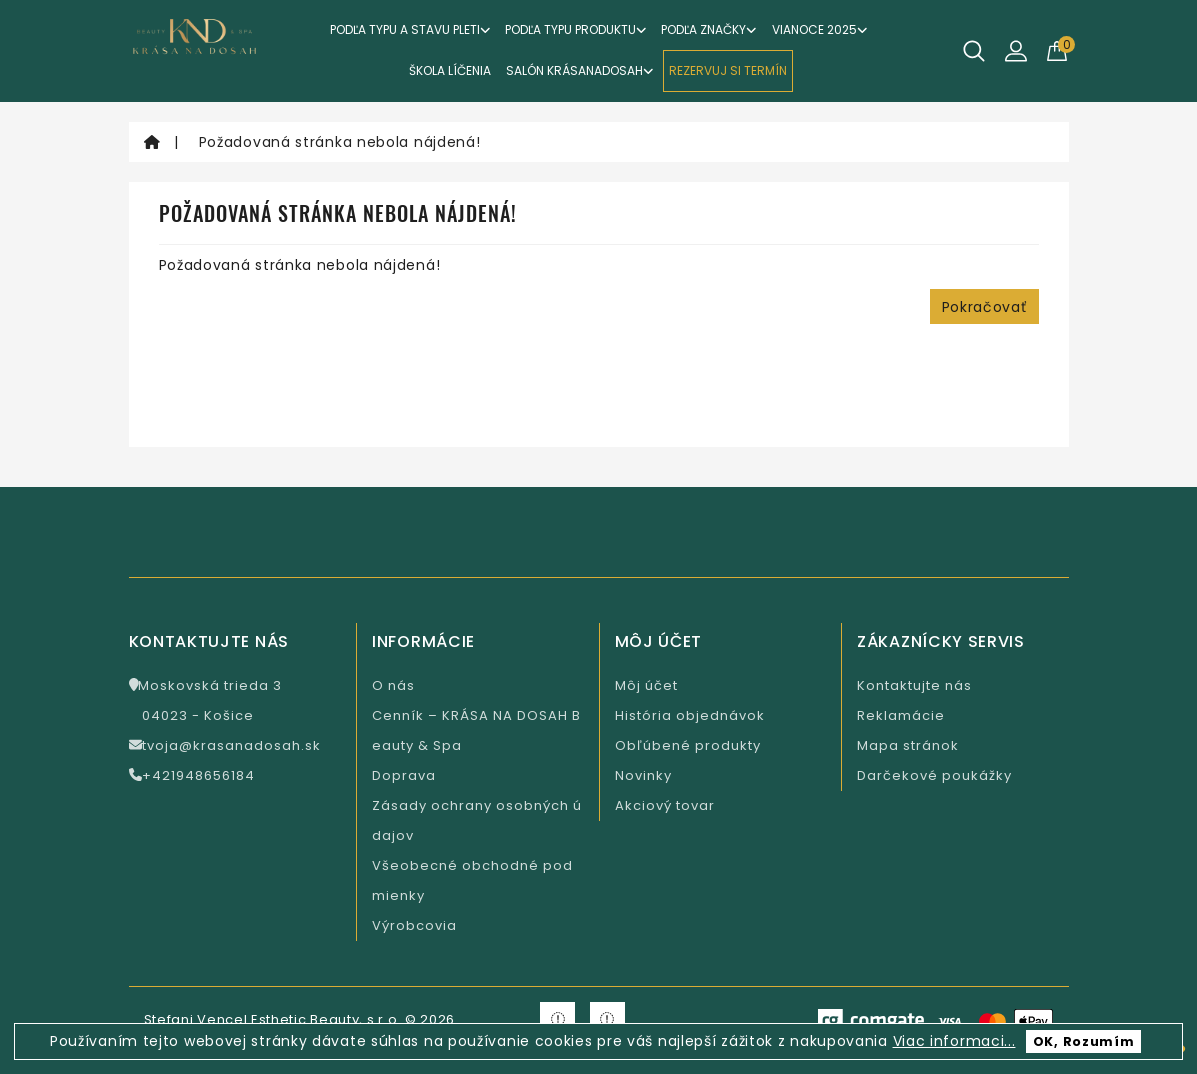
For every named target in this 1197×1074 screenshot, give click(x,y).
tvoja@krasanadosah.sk (225, 745)
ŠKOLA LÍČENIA (450, 70)
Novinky (643, 775)
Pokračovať (984, 307)
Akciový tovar (665, 805)
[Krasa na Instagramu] (607, 1019)
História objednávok (690, 715)
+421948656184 (192, 775)
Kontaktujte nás (914, 685)
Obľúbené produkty (688, 745)
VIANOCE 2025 (820, 29)
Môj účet (646, 685)
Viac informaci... (954, 1041)
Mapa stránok (908, 745)
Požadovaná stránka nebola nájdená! (340, 142)
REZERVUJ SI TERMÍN (728, 70)
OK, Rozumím (1084, 1041)
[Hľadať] (974, 51)
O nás (393, 685)
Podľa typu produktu (576, 29)
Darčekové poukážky (934, 775)
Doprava (404, 775)
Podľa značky (709, 29)
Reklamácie (901, 715)
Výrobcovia (414, 925)
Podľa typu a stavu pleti (410, 29)
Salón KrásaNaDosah (580, 70)
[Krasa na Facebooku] (557, 1019)
